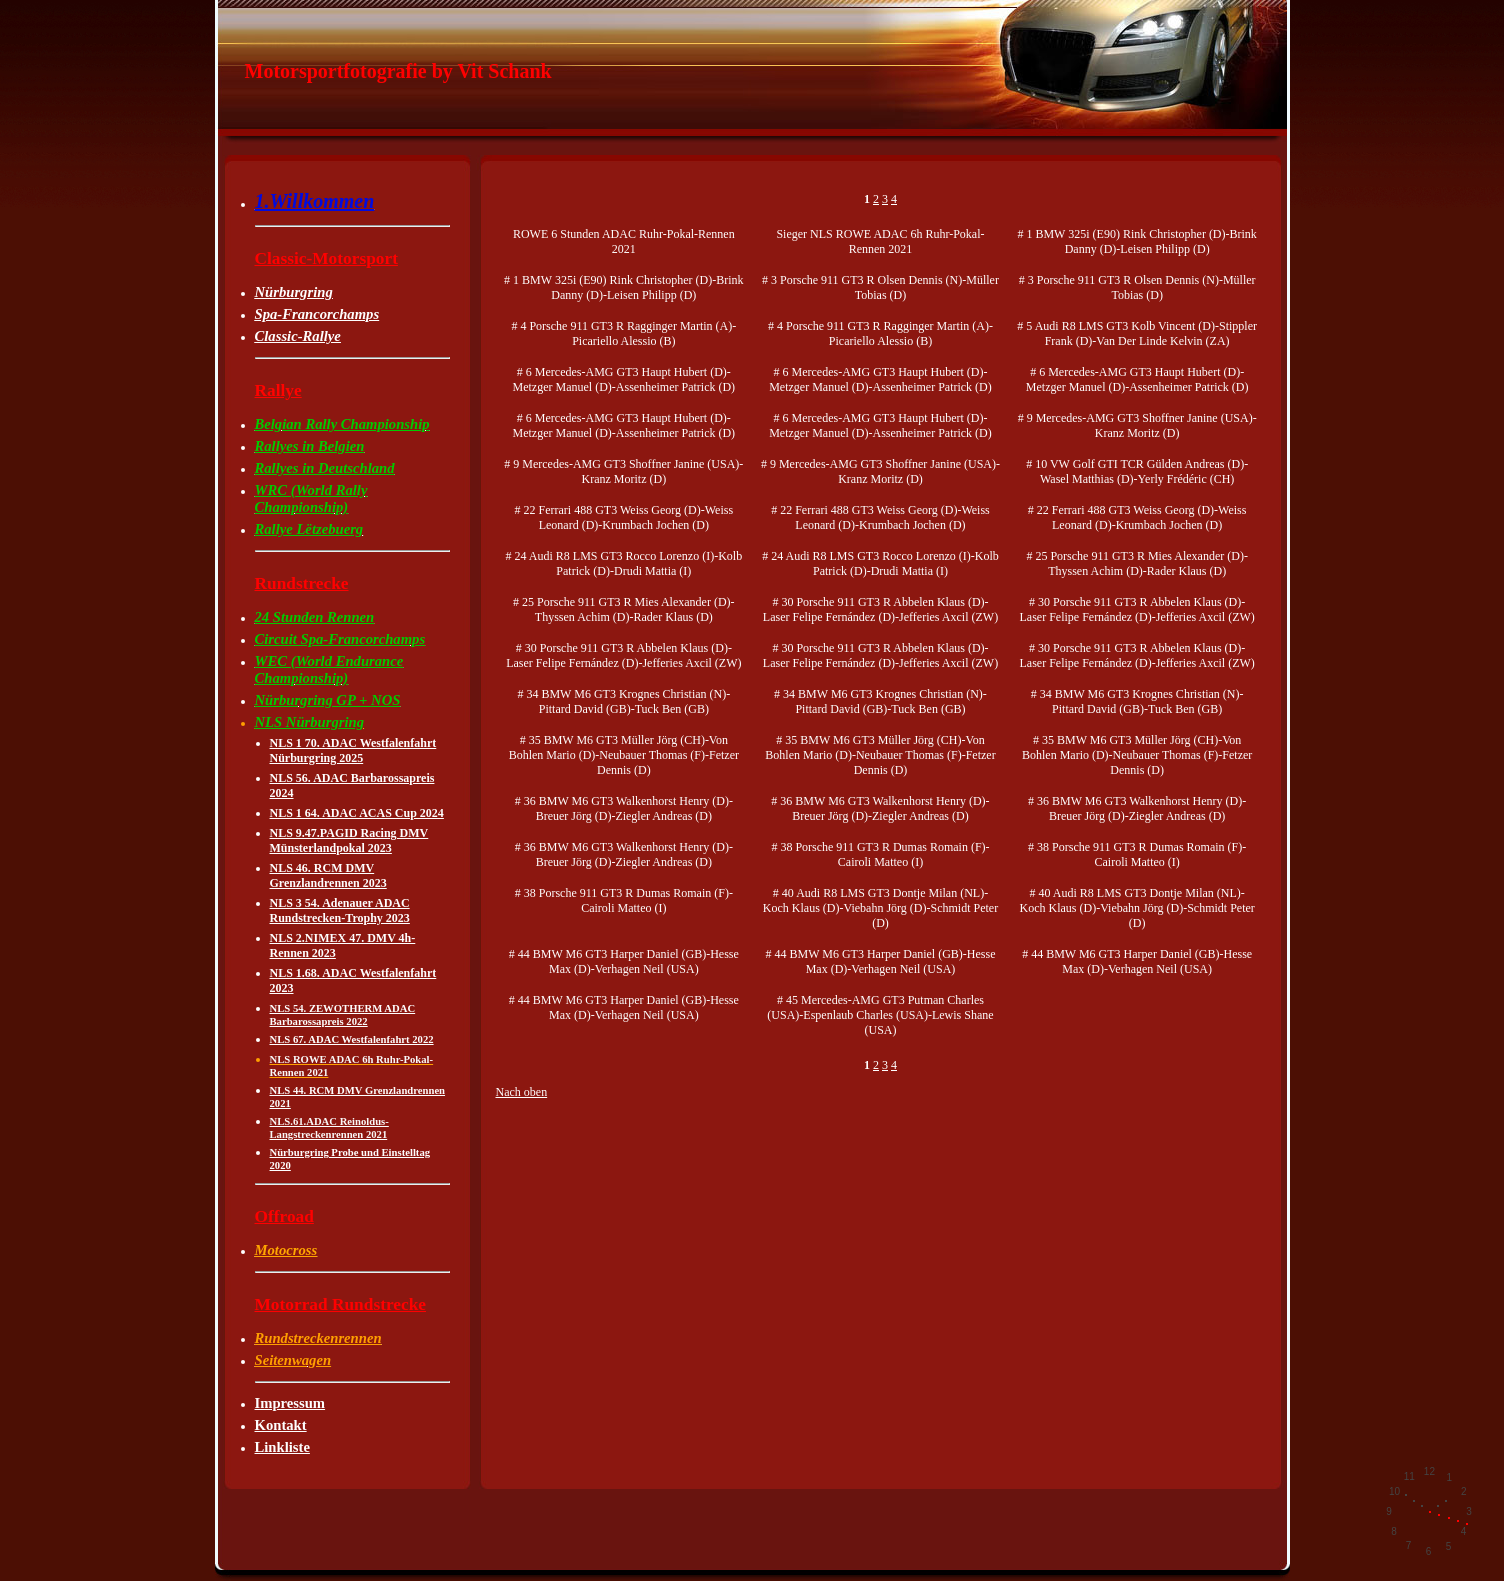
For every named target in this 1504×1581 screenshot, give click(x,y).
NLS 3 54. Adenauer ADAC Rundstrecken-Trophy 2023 (340, 910)
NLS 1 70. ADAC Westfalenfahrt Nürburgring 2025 (353, 750)
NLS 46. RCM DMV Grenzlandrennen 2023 (328, 875)
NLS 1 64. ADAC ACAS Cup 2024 (357, 813)
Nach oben (522, 1092)
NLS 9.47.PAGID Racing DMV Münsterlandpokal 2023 (349, 840)
